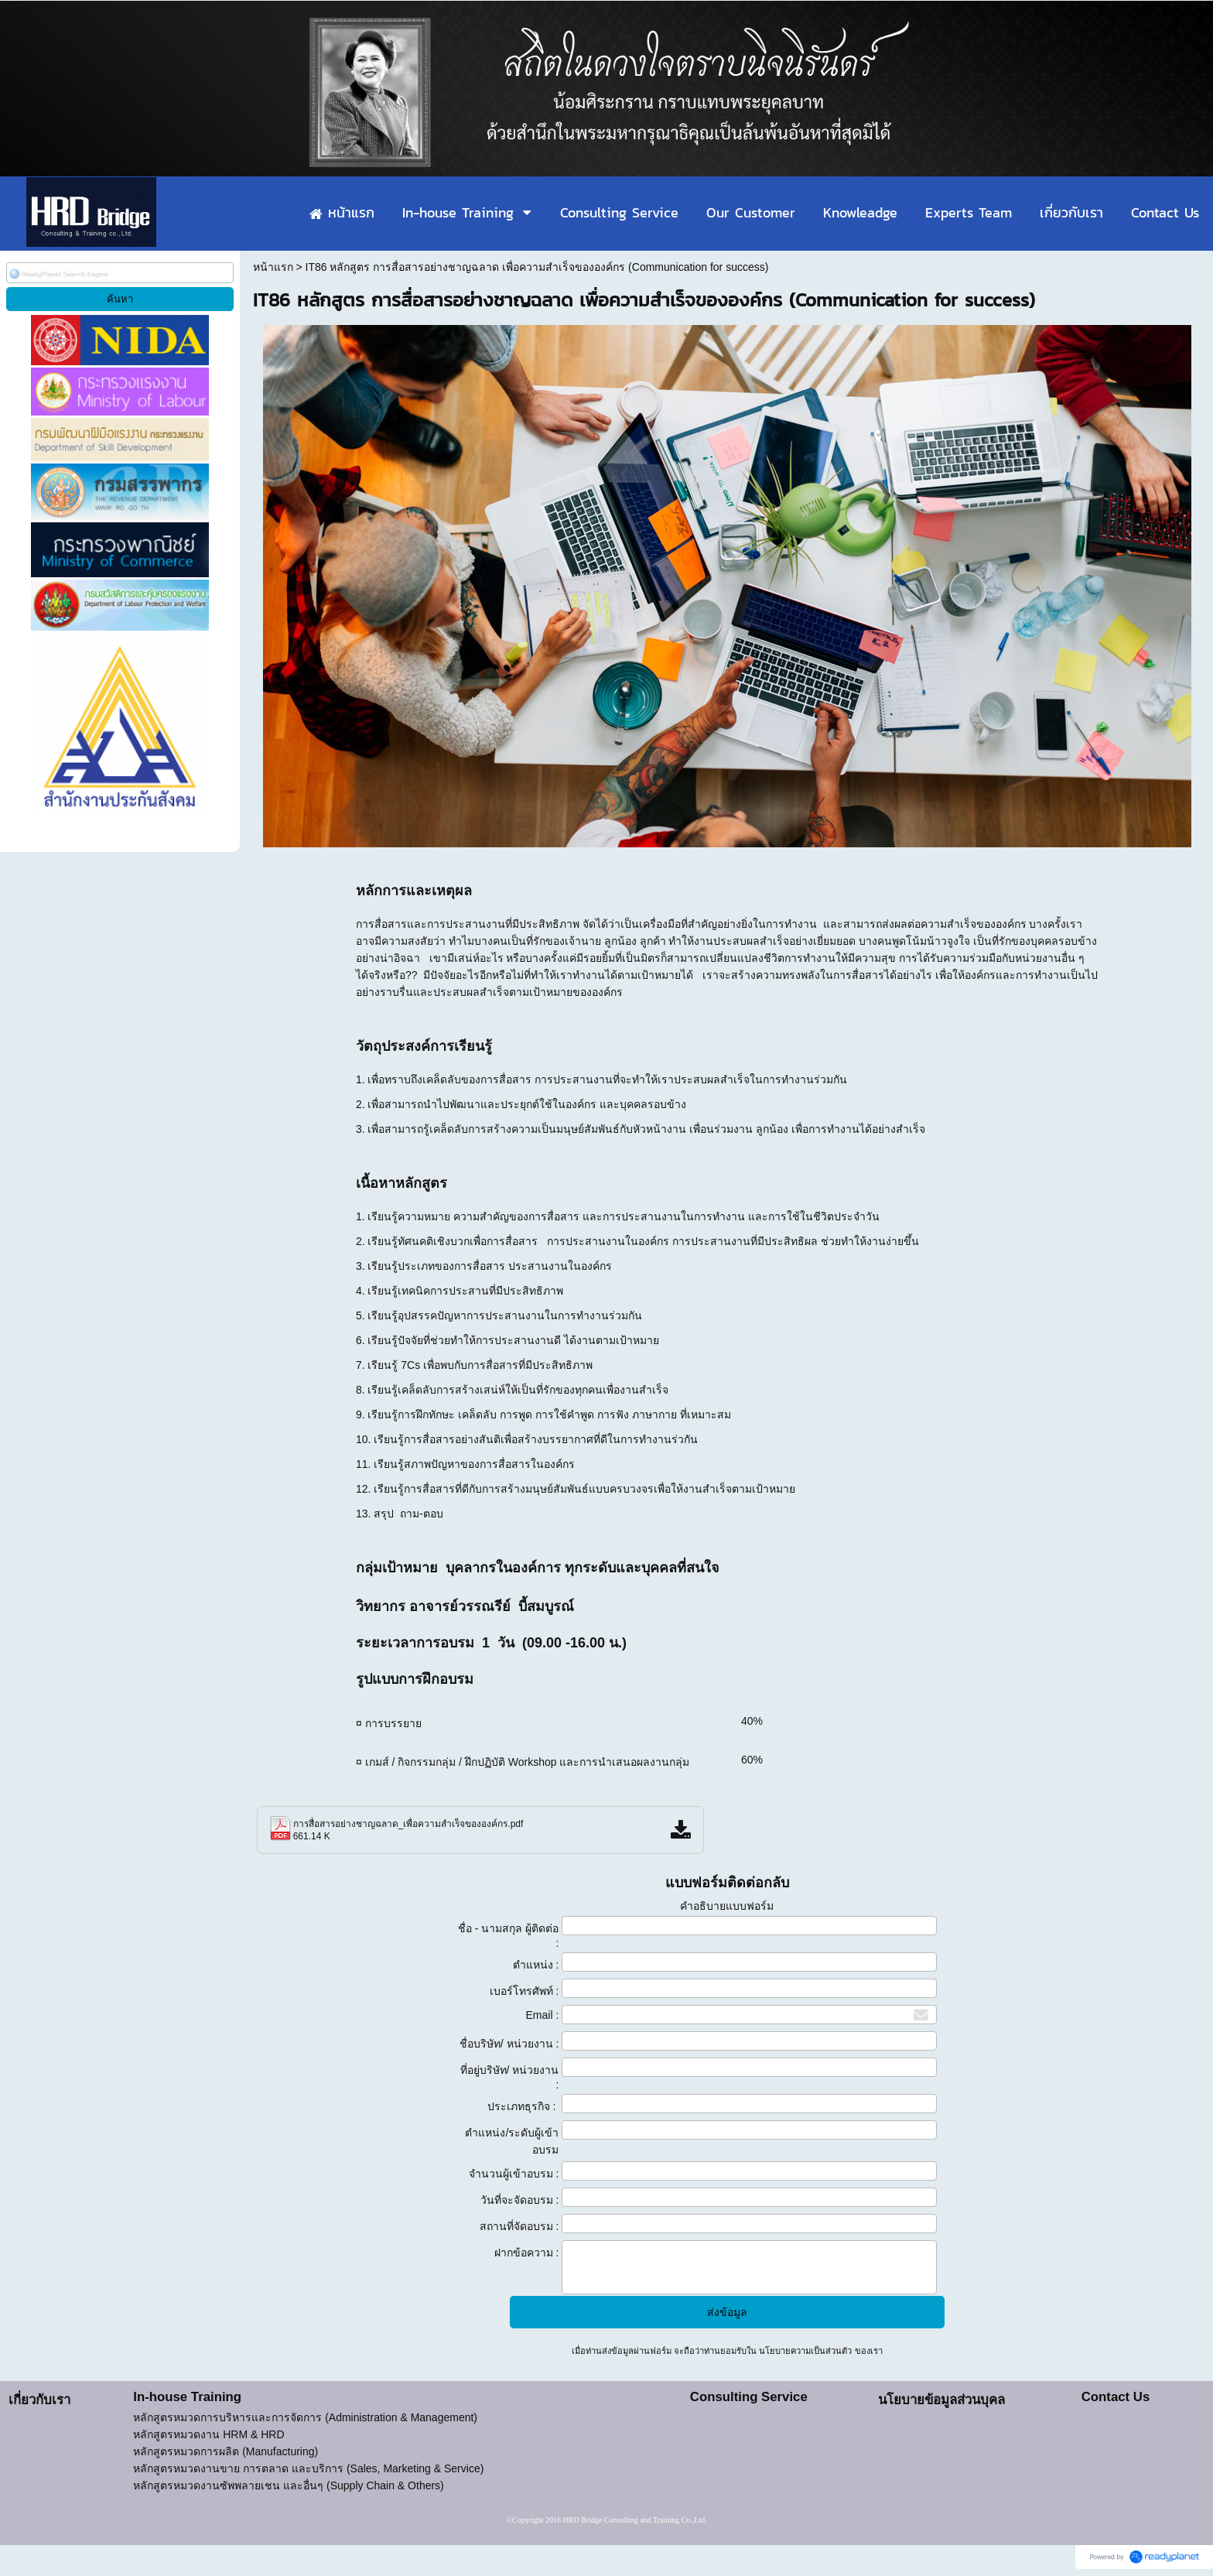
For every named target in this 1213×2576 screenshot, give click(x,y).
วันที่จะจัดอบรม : (519, 2200)
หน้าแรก (273, 267)
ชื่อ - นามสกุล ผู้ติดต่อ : (508, 1935)
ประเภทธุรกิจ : (523, 2106)
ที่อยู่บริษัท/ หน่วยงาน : (509, 2077)
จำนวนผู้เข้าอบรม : (514, 2173)
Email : (542, 2015)
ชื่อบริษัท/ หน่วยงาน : (509, 2043)
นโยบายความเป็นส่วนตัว (805, 2350)
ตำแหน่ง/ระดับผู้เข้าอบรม (512, 2141)
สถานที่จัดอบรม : (519, 2226)
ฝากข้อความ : (526, 2252)
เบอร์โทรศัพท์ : (524, 1991)
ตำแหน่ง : (536, 1965)
